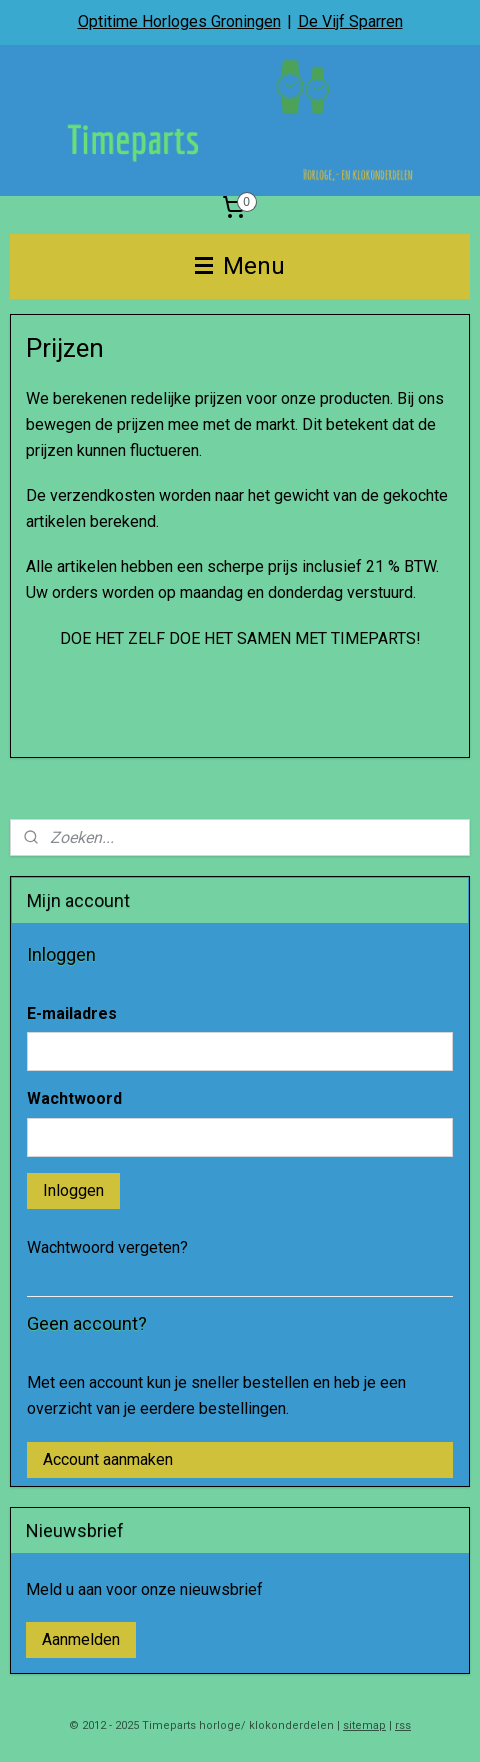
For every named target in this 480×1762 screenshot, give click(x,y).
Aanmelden (81, 1639)
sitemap (364, 1725)
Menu (240, 266)
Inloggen (73, 1190)
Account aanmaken (108, 1459)
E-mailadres (72, 1013)
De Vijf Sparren (350, 21)
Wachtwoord (74, 1098)
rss (403, 1725)
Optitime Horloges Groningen (179, 21)
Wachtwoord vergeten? (107, 1247)
